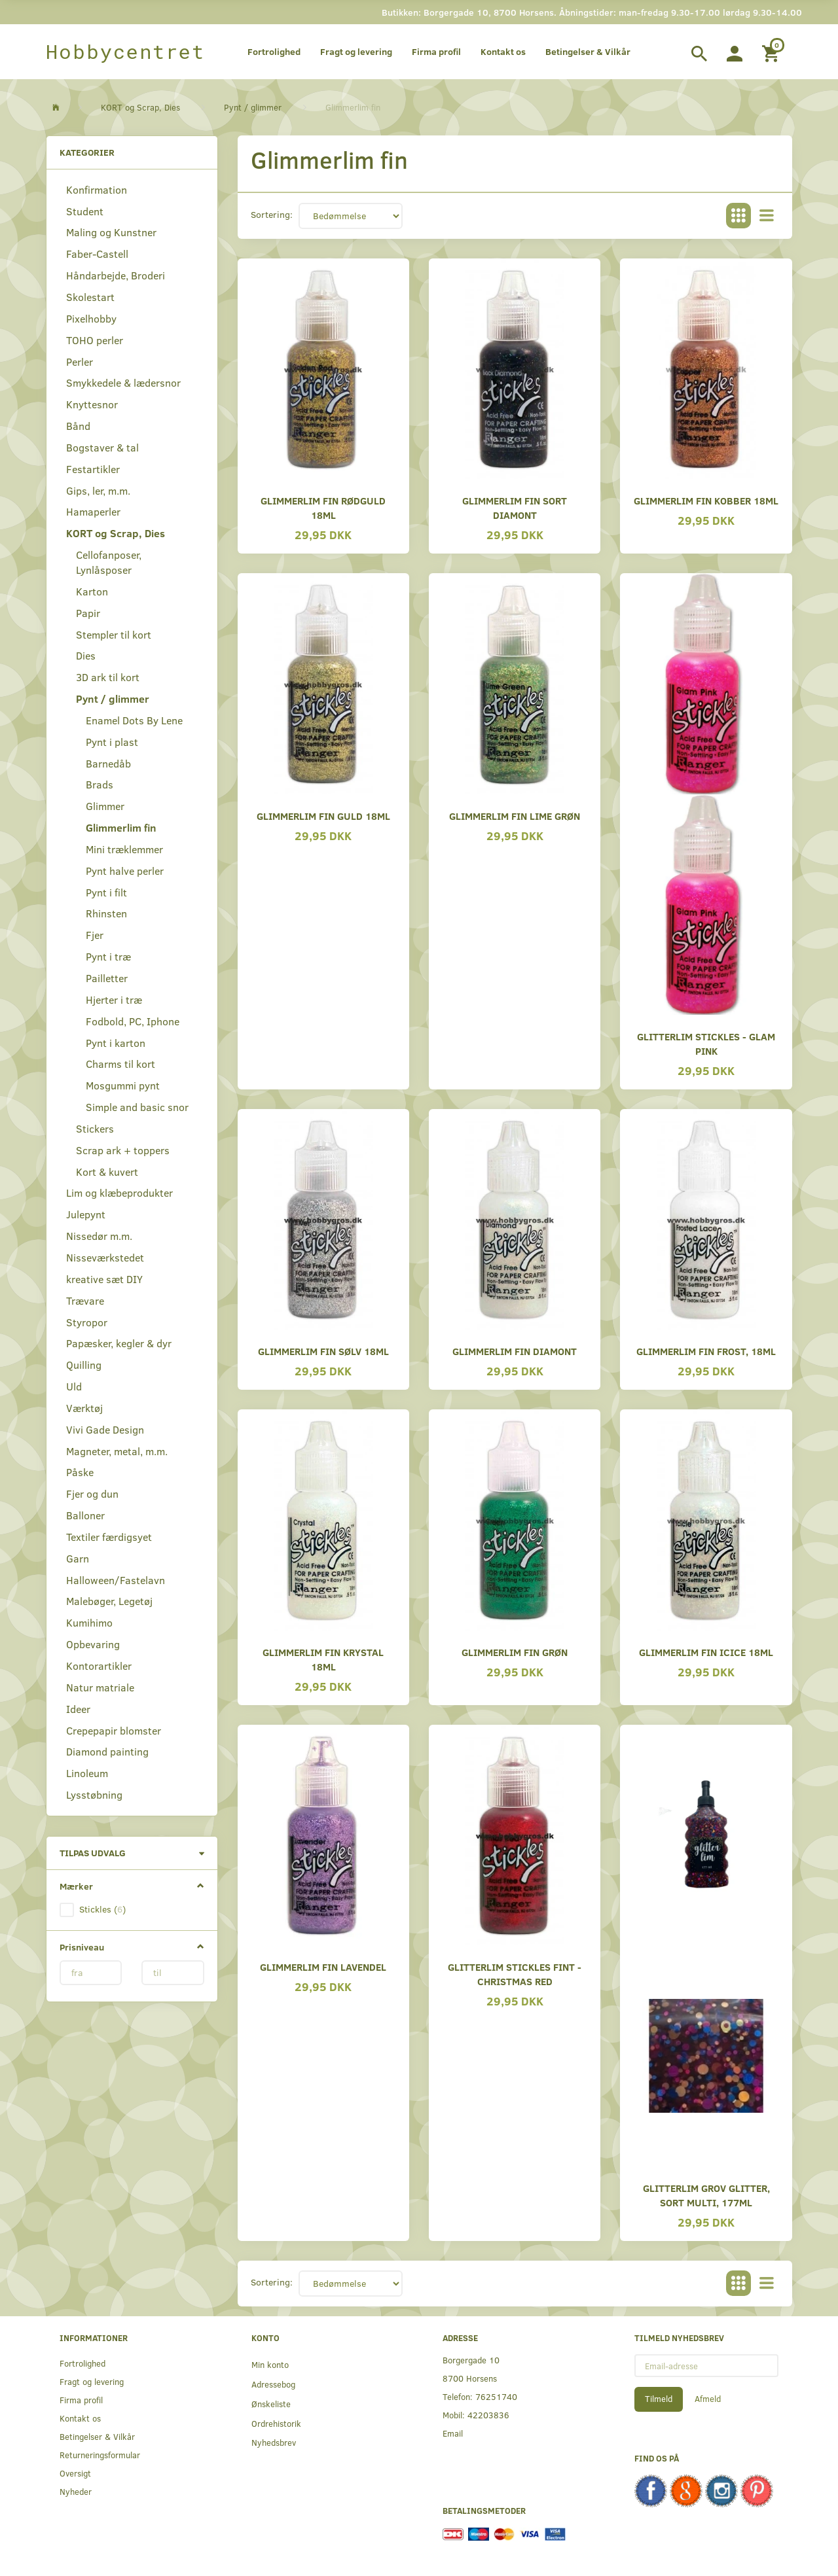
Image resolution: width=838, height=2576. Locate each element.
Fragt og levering (356, 51)
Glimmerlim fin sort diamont (514, 507)
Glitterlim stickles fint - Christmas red (514, 1974)
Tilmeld (658, 2399)
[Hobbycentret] (125, 51)
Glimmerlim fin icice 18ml (706, 1652)
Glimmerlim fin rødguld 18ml (323, 507)
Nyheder (76, 2491)
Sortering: (272, 214)
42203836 (488, 2414)
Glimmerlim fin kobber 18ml (706, 500)
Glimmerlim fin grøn (515, 1652)
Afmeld (708, 2399)
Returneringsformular (100, 2454)
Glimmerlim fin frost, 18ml (706, 1351)
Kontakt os (503, 51)
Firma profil (436, 51)
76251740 (496, 2396)
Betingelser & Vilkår (587, 51)
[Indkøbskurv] (772, 51)
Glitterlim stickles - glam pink (706, 1043)
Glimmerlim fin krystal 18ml (323, 1659)
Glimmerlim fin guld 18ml (323, 815)
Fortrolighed (274, 51)
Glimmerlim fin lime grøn (514, 815)
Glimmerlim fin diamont (514, 1351)
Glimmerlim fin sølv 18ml (323, 1351)
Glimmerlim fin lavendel (323, 1966)
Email (453, 2433)
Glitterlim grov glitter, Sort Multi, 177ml (706, 2195)
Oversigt (75, 2473)
